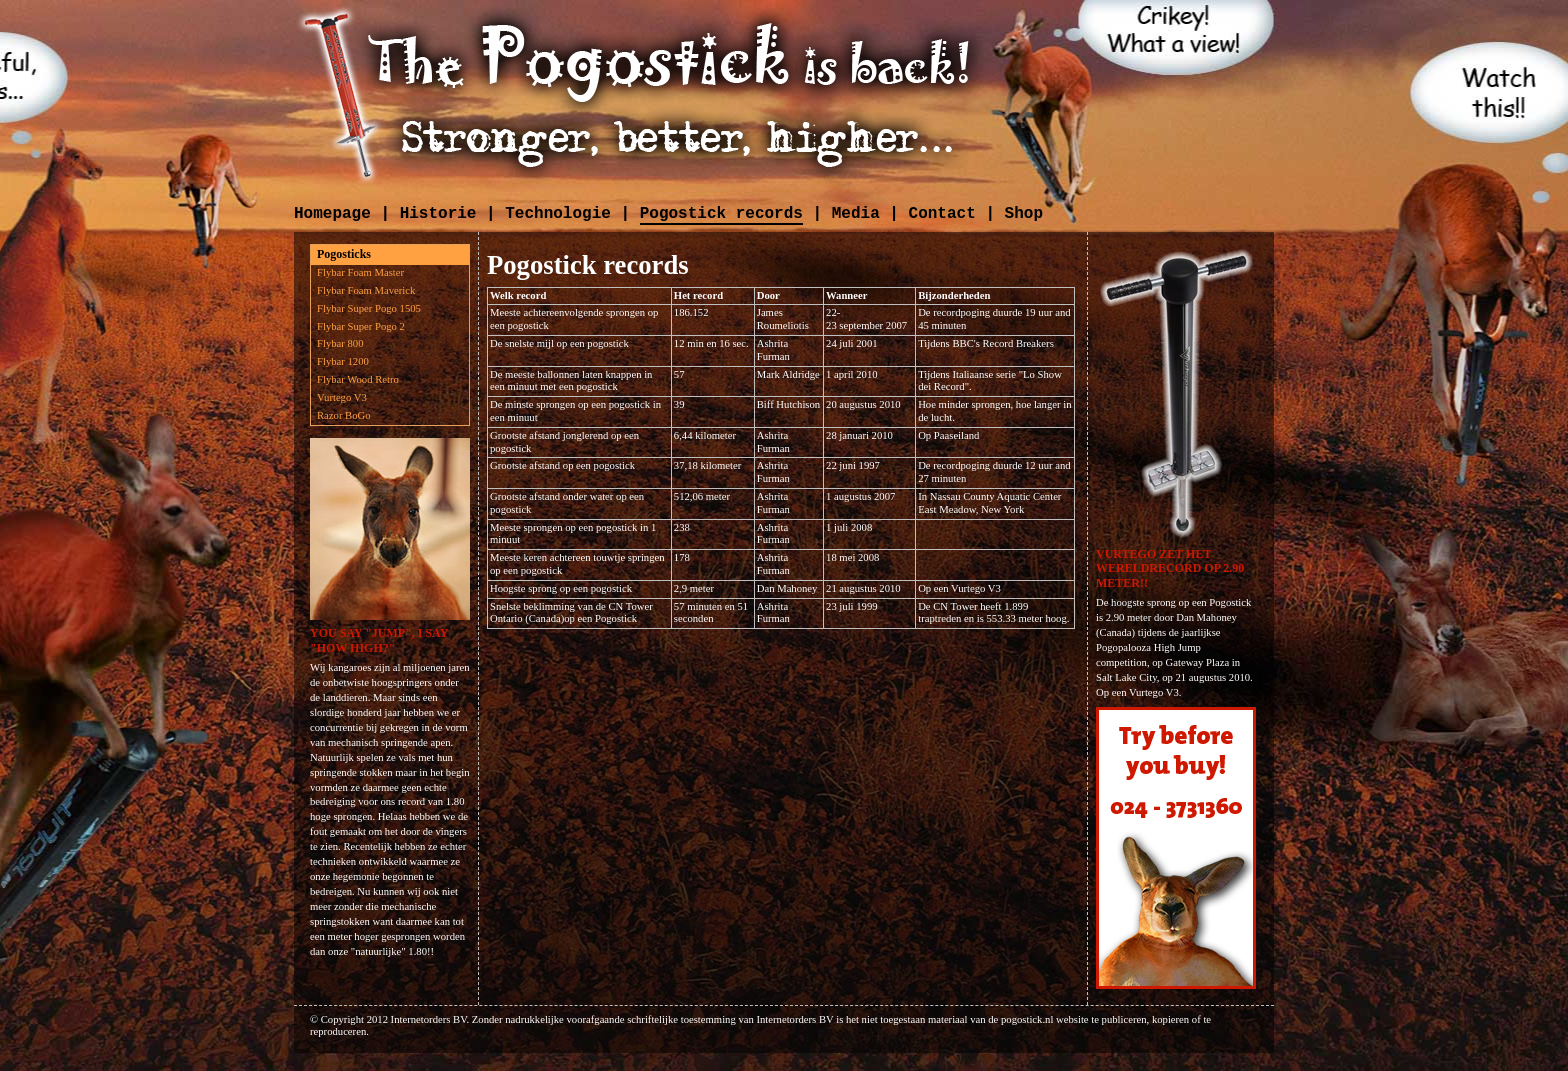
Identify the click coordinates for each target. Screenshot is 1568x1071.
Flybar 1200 (343, 361)
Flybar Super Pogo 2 (361, 326)
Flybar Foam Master (360, 272)
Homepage (332, 214)
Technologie (558, 214)
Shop (1024, 214)
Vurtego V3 (342, 397)
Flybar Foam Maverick (366, 290)
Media (856, 214)
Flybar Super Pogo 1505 (369, 308)
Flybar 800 (340, 343)
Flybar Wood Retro (358, 379)
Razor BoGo (344, 415)
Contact (942, 214)
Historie (438, 214)
